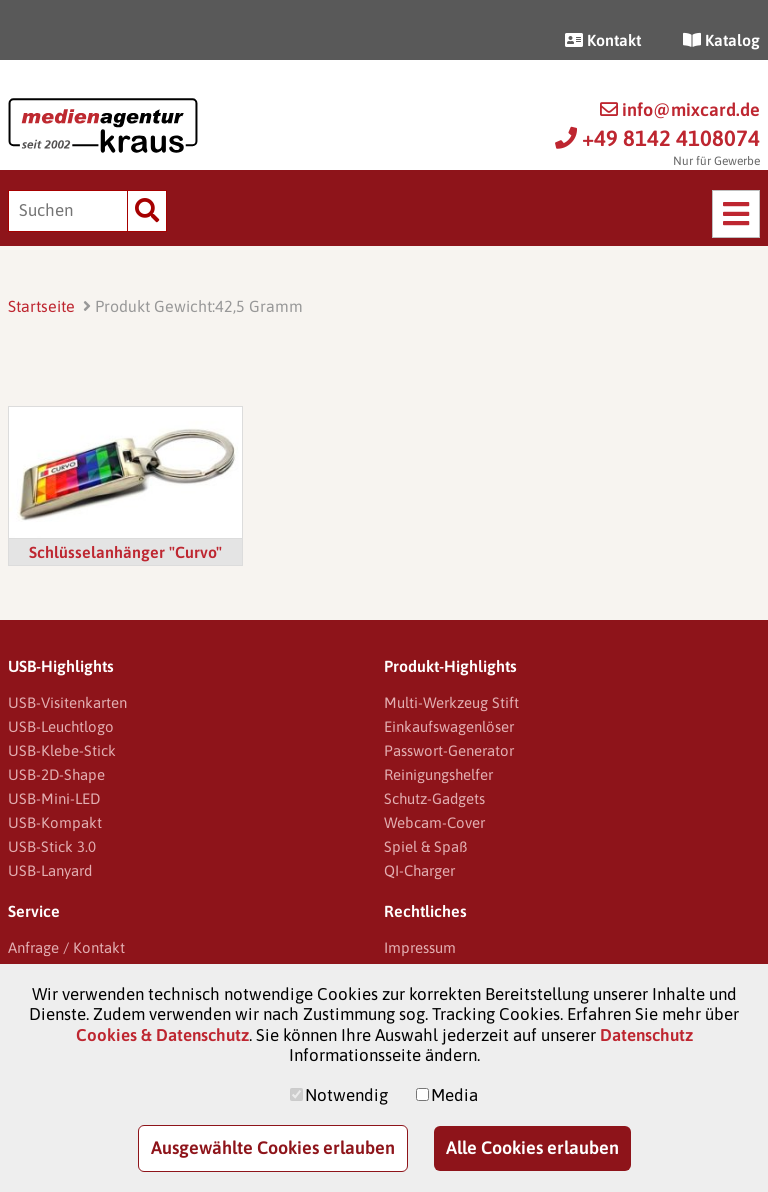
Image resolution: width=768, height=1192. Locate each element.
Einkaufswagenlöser (449, 726)
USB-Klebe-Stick (62, 750)
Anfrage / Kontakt (66, 947)
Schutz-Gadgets (434, 798)
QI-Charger (419, 870)
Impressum (420, 947)
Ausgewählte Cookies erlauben (273, 1147)
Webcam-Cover (434, 822)
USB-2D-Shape (56, 774)
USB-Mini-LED (54, 798)
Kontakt (603, 40)
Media (454, 1095)
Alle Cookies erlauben (532, 1147)
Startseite (41, 306)
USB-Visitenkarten (67, 702)
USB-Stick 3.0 (52, 846)
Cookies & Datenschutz (162, 1035)
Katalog (721, 40)
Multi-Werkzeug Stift (451, 702)
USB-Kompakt (55, 822)
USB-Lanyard (50, 870)
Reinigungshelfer (438, 774)
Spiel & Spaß (425, 846)
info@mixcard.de (680, 109)
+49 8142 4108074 (657, 138)
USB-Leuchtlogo (61, 726)
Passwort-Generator (449, 750)
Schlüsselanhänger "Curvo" (125, 552)
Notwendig (346, 1095)
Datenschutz (646, 1035)
